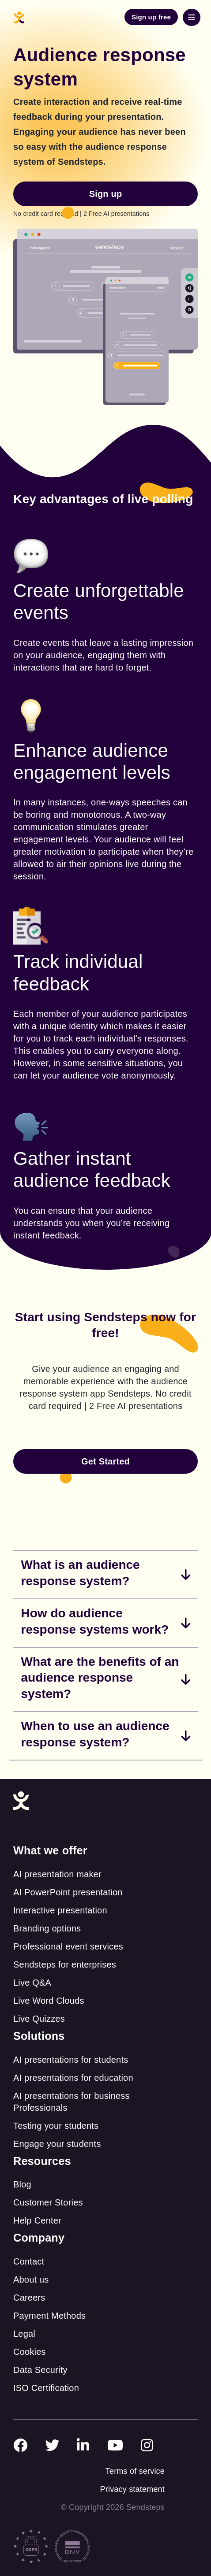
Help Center (37, 2220)
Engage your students (57, 2144)
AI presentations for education (73, 2078)
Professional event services (68, 1946)
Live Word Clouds (48, 2000)
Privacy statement (132, 2489)
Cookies (29, 2352)
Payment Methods (49, 2315)
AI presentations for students (70, 2060)
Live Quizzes (39, 2019)
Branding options (47, 1928)
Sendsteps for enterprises (64, 1964)
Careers (29, 2297)
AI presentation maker (57, 1874)
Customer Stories (48, 2202)
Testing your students (55, 2126)
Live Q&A (32, 1982)
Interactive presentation (60, 1910)
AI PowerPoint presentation (68, 1892)
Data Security (40, 2370)
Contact (28, 2261)
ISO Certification (46, 2388)
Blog (22, 2184)
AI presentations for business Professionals (71, 2102)
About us (31, 2279)
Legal (24, 2334)
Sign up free (151, 17)
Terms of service (135, 2471)
